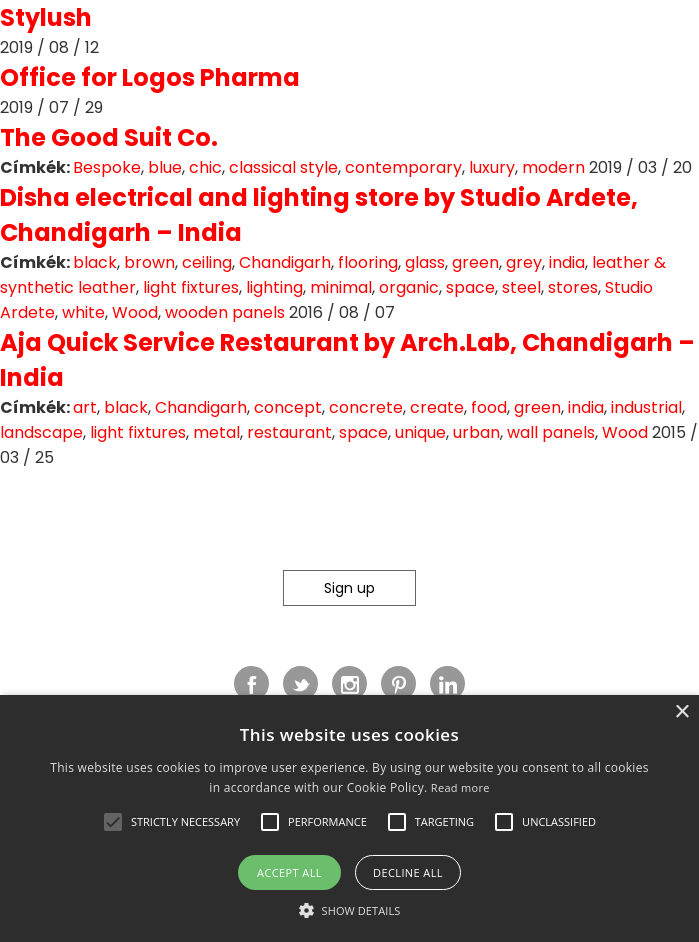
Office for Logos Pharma (150, 77)
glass (425, 262)
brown (149, 262)
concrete (366, 407)
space (470, 287)
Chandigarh (285, 262)
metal (216, 432)
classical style (283, 167)
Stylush (46, 17)
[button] (113, 822)
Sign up (349, 588)
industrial (646, 407)
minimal (341, 287)
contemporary (403, 167)
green (475, 262)
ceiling (207, 262)
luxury (492, 167)
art (85, 407)
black (95, 262)
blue (165, 167)
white (83, 312)
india (567, 262)
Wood (135, 312)
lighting (274, 287)
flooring (368, 262)
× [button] (681, 712)
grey (524, 262)
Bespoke (107, 167)
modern (553, 167)
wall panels (551, 432)
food (489, 407)
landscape (41, 432)
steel (521, 287)
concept (288, 407)
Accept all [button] (289, 872)
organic (409, 287)
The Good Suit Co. (109, 137)
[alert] (349, 818)
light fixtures (191, 287)
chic (205, 167)
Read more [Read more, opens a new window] (460, 787)
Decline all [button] (408, 872)
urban (476, 432)
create (437, 407)
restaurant (289, 432)
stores (573, 287)
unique (420, 432)
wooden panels (225, 312)
